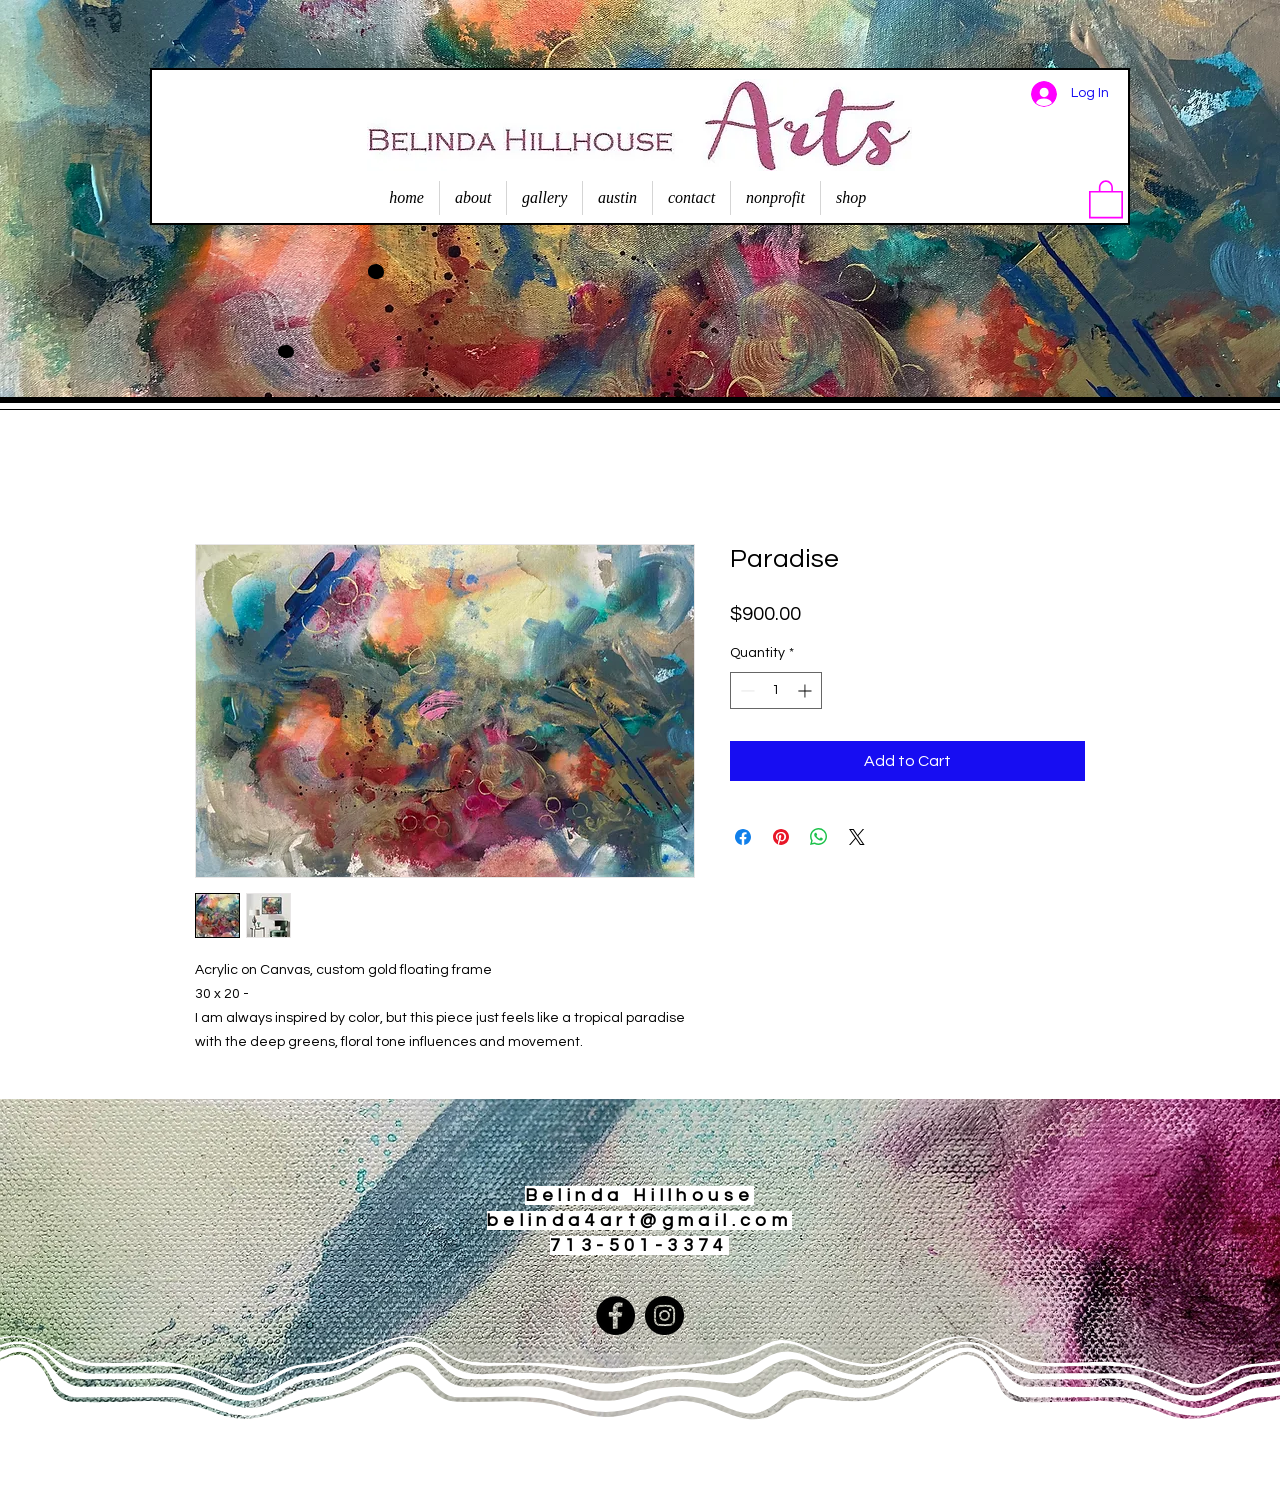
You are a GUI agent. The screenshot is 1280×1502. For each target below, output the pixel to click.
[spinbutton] (776, 690)
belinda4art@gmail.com (639, 1220)
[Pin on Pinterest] (781, 837)
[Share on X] (857, 837)
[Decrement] (745, 690)
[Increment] (806, 690)
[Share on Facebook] (743, 837)
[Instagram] (664, 1315)
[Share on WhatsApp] (819, 837)
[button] (1106, 198)
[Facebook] (615, 1315)
